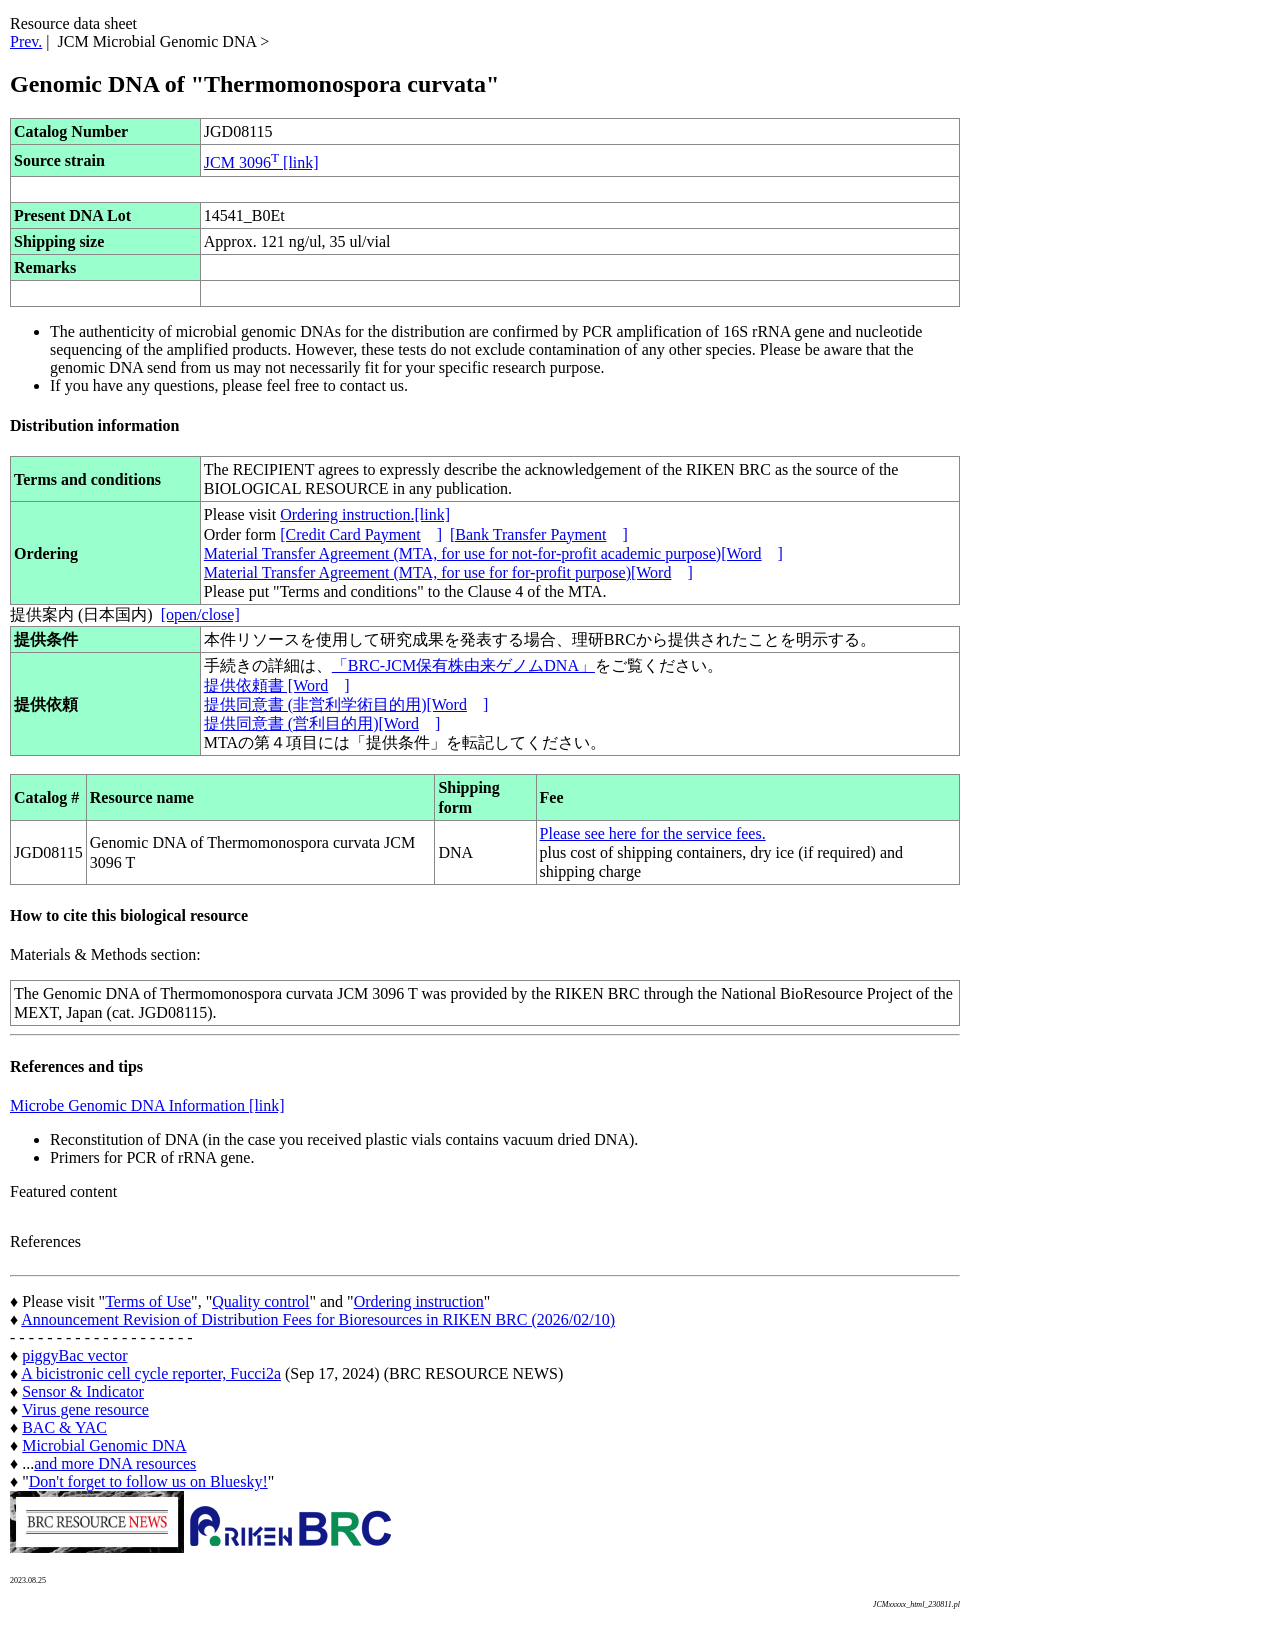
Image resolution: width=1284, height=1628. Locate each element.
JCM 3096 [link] (261, 162)
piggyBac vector (74, 1355)
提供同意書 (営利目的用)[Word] (322, 723)
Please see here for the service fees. (653, 833)
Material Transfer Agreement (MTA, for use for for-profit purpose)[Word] (448, 572)
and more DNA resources (115, 1463)
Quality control (260, 1301)
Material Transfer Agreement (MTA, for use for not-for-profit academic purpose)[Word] (493, 553)
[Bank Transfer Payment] (539, 534)
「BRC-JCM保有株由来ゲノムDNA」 (463, 665)
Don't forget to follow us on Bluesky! (148, 1481)
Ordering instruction (419, 1301)
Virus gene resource (85, 1409)
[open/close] (200, 614)
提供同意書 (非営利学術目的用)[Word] (346, 704)
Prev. (26, 41)
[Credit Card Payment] (361, 534)
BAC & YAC (64, 1427)
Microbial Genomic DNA (104, 1445)
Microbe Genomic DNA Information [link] (147, 1105)
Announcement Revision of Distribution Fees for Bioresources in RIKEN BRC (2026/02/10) (318, 1319)
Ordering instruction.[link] (365, 514)
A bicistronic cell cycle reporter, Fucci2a (151, 1373)
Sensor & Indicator (83, 1391)
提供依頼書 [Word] (277, 685)
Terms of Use (148, 1301)
